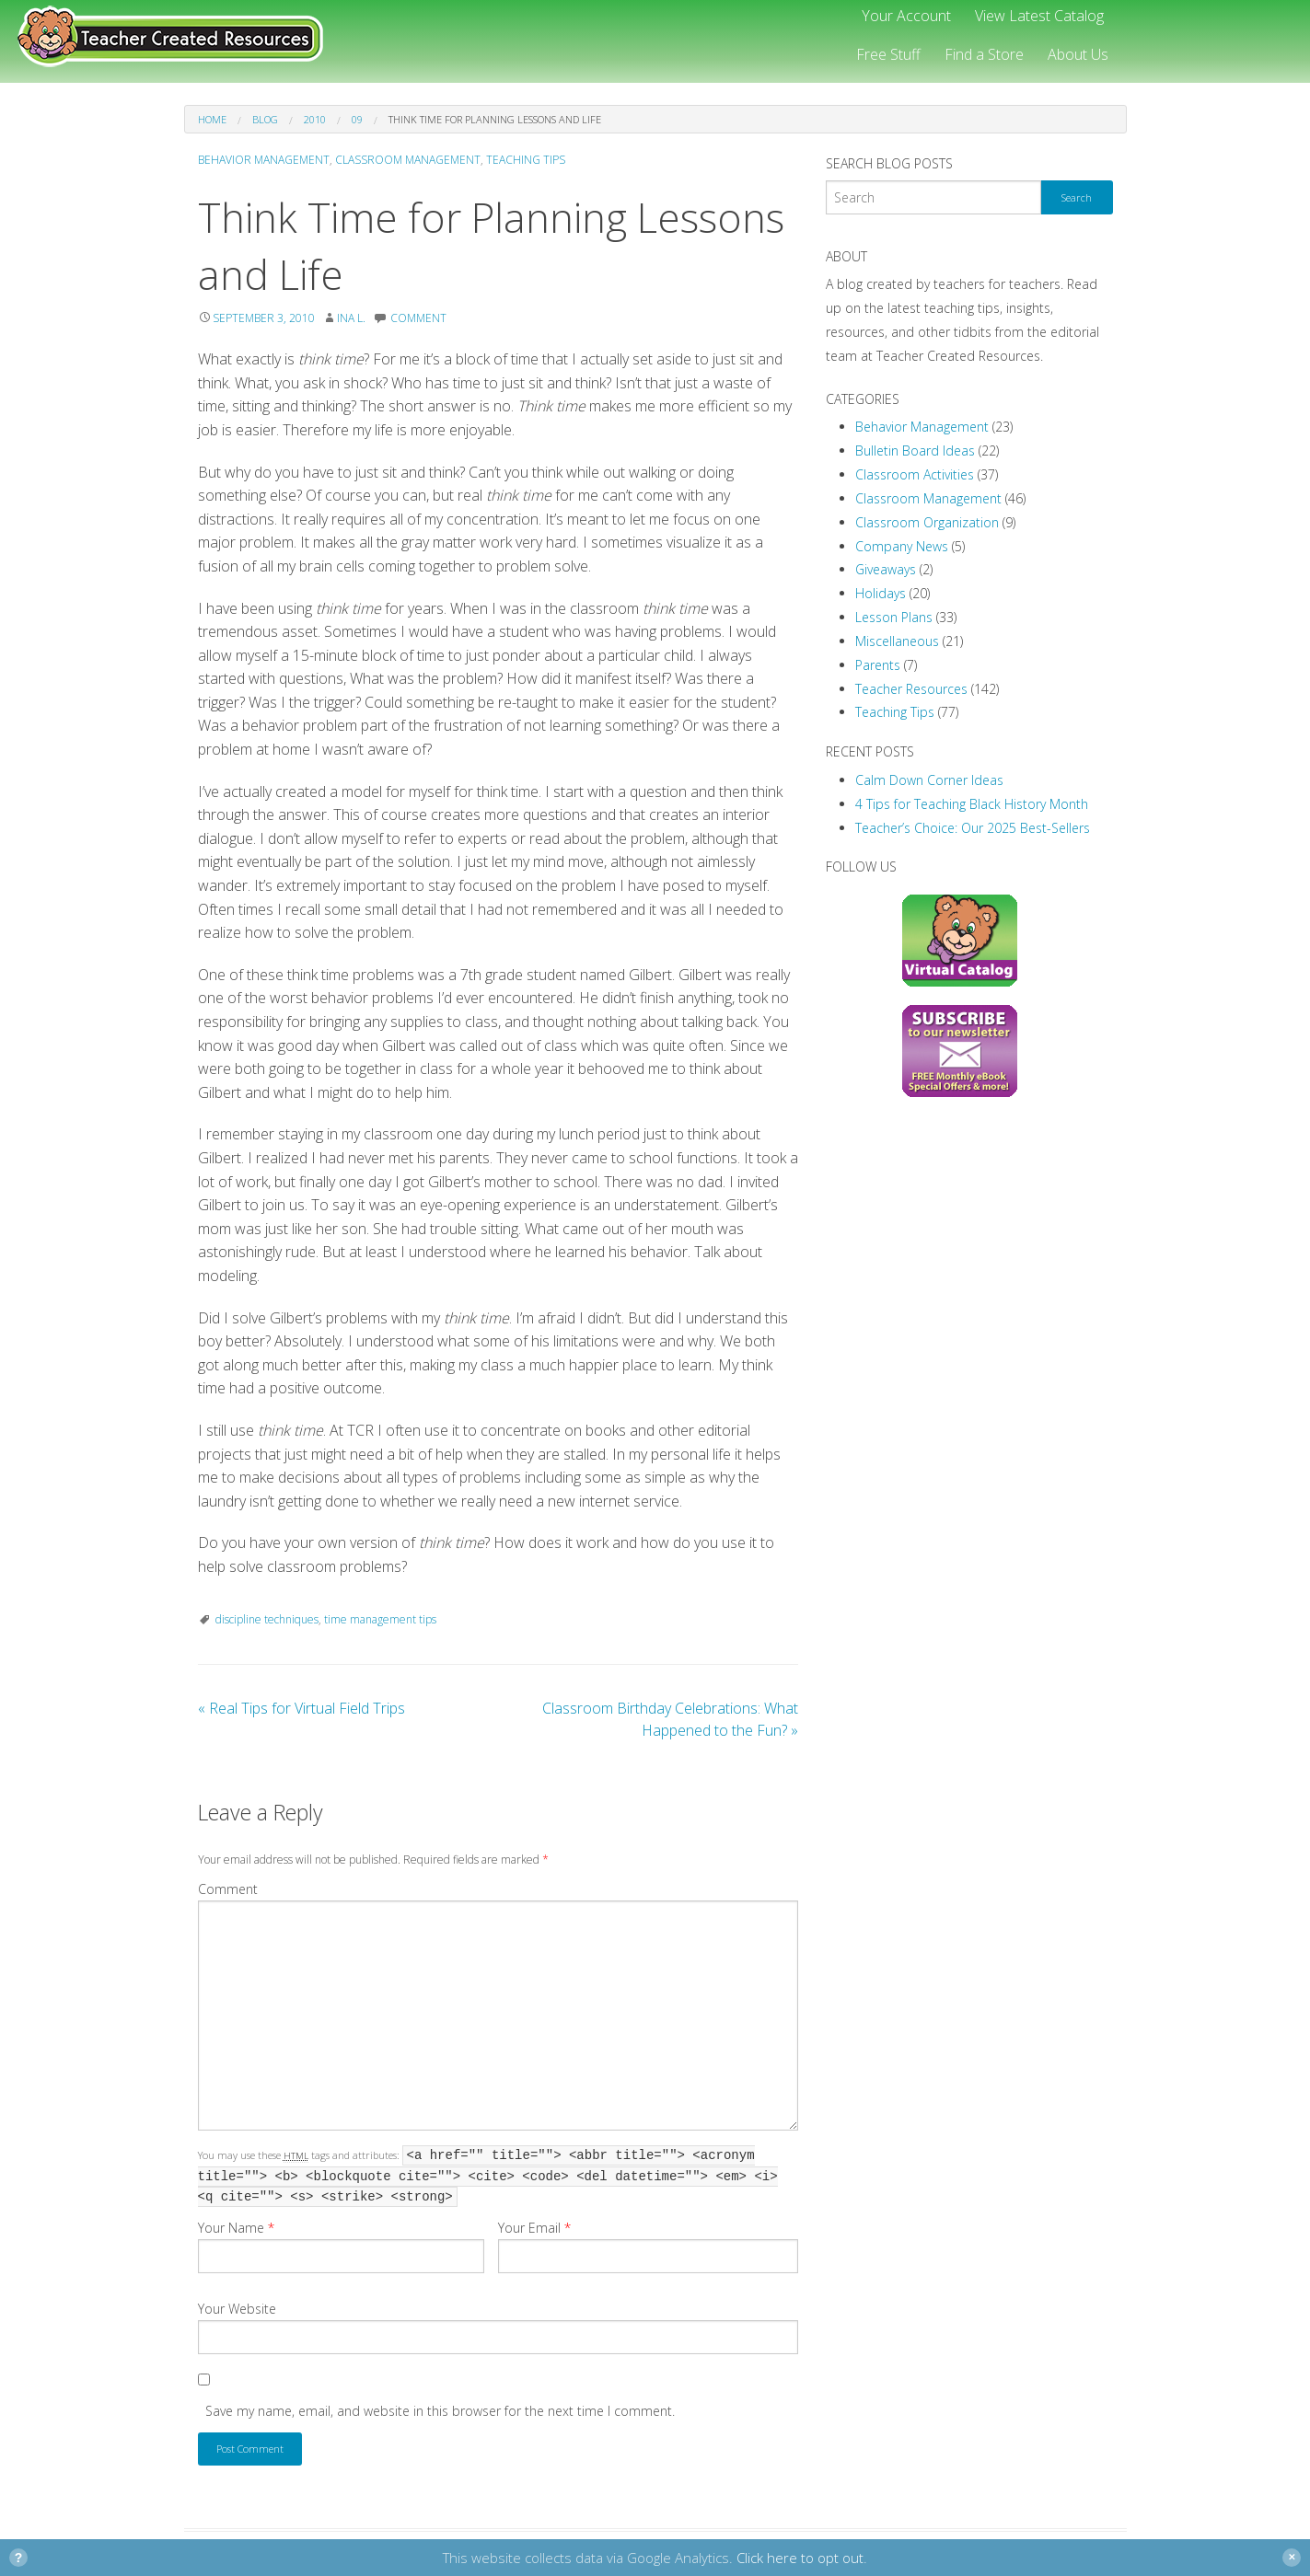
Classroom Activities (914, 474)
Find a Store (984, 54)
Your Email (534, 2227)
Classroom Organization (927, 522)
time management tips (380, 1619)
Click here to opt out (800, 2557)
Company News (901, 546)
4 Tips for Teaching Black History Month (971, 804)
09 (357, 119)
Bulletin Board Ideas (915, 450)
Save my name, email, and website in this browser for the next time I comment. (440, 2411)
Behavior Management (264, 159)
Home (212, 119)
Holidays (880, 593)
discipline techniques (267, 1619)
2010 (315, 119)
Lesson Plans (894, 617)
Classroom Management (408, 159)
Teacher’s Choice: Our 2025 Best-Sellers (972, 828)
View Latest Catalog (1039, 16)
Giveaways (885, 569)
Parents (877, 665)
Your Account (906, 16)
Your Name (236, 2227)
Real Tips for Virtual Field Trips (301, 1708)
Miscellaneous (897, 641)
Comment (228, 1889)
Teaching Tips (525, 159)
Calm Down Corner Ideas (929, 780)
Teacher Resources (911, 689)
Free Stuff (888, 54)
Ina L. (351, 318)
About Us (1078, 54)
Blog (265, 119)
